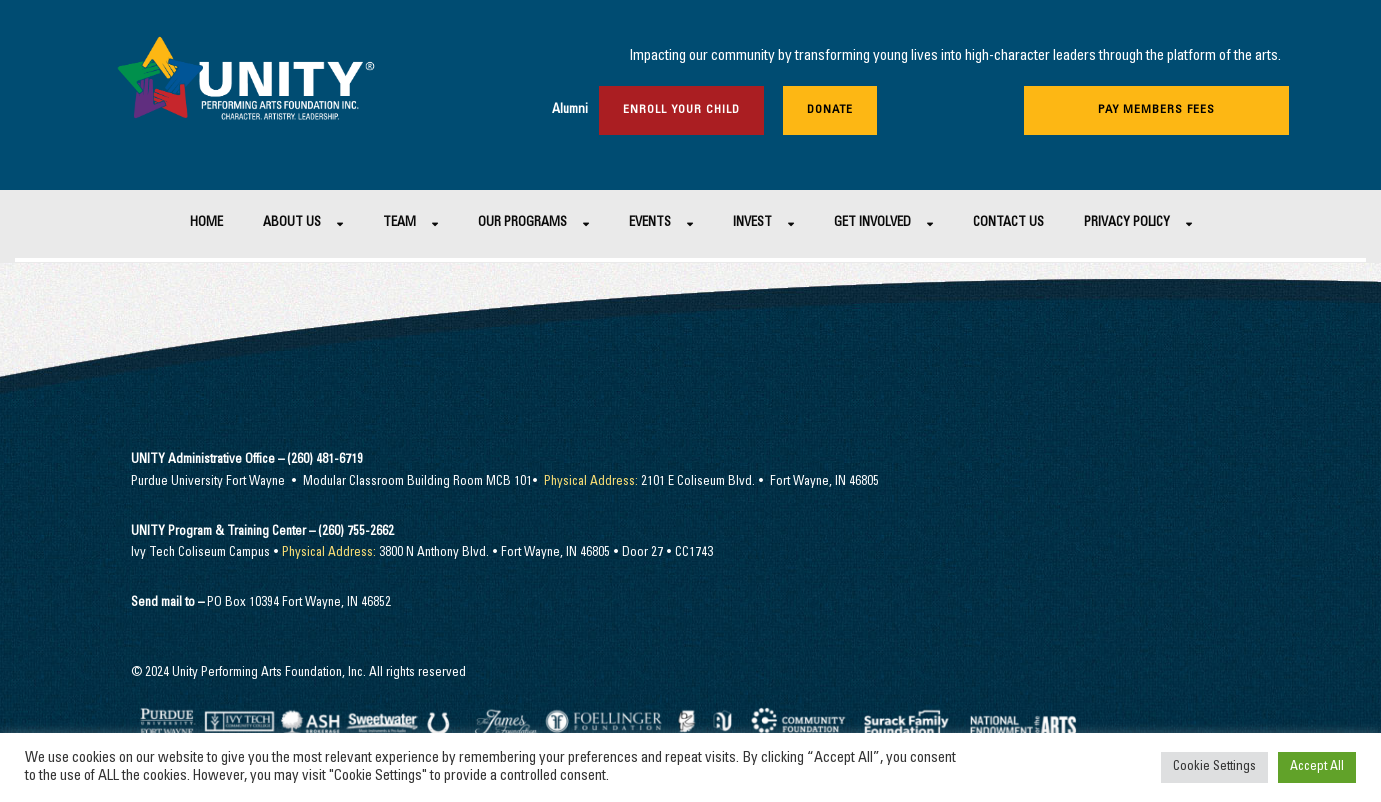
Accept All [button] (1317, 767)
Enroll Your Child (681, 110)
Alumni (570, 110)
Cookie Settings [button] (1214, 767)
